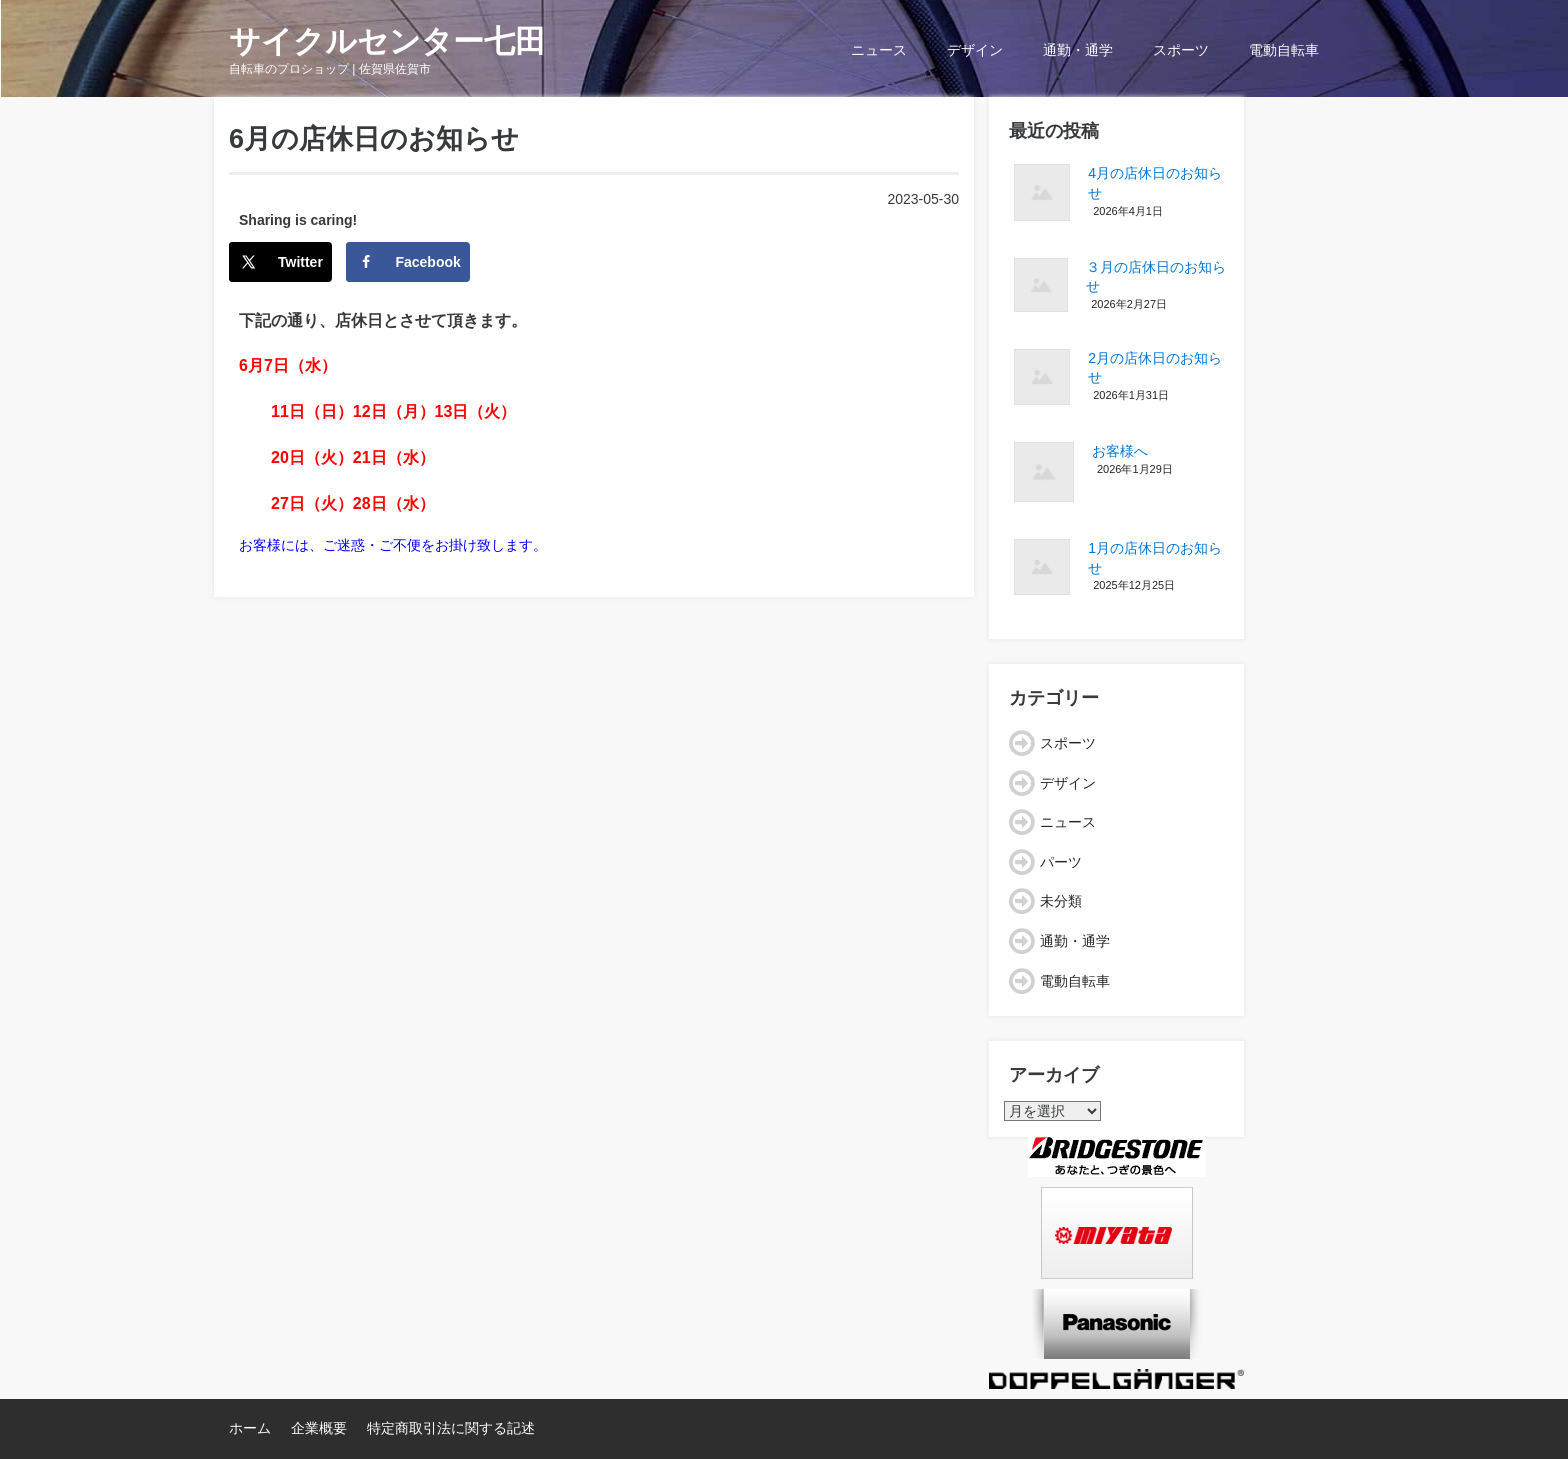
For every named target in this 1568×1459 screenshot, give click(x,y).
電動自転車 (1284, 50)
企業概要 (319, 1428)
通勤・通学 (1078, 50)
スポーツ (1181, 50)
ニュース (879, 50)
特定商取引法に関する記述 (451, 1428)
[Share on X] (280, 262)
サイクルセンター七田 (387, 41)
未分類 (1061, 901)
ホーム (250, 1428)
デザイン (975, 50)
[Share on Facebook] (407, 262)
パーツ (1061, 862)
